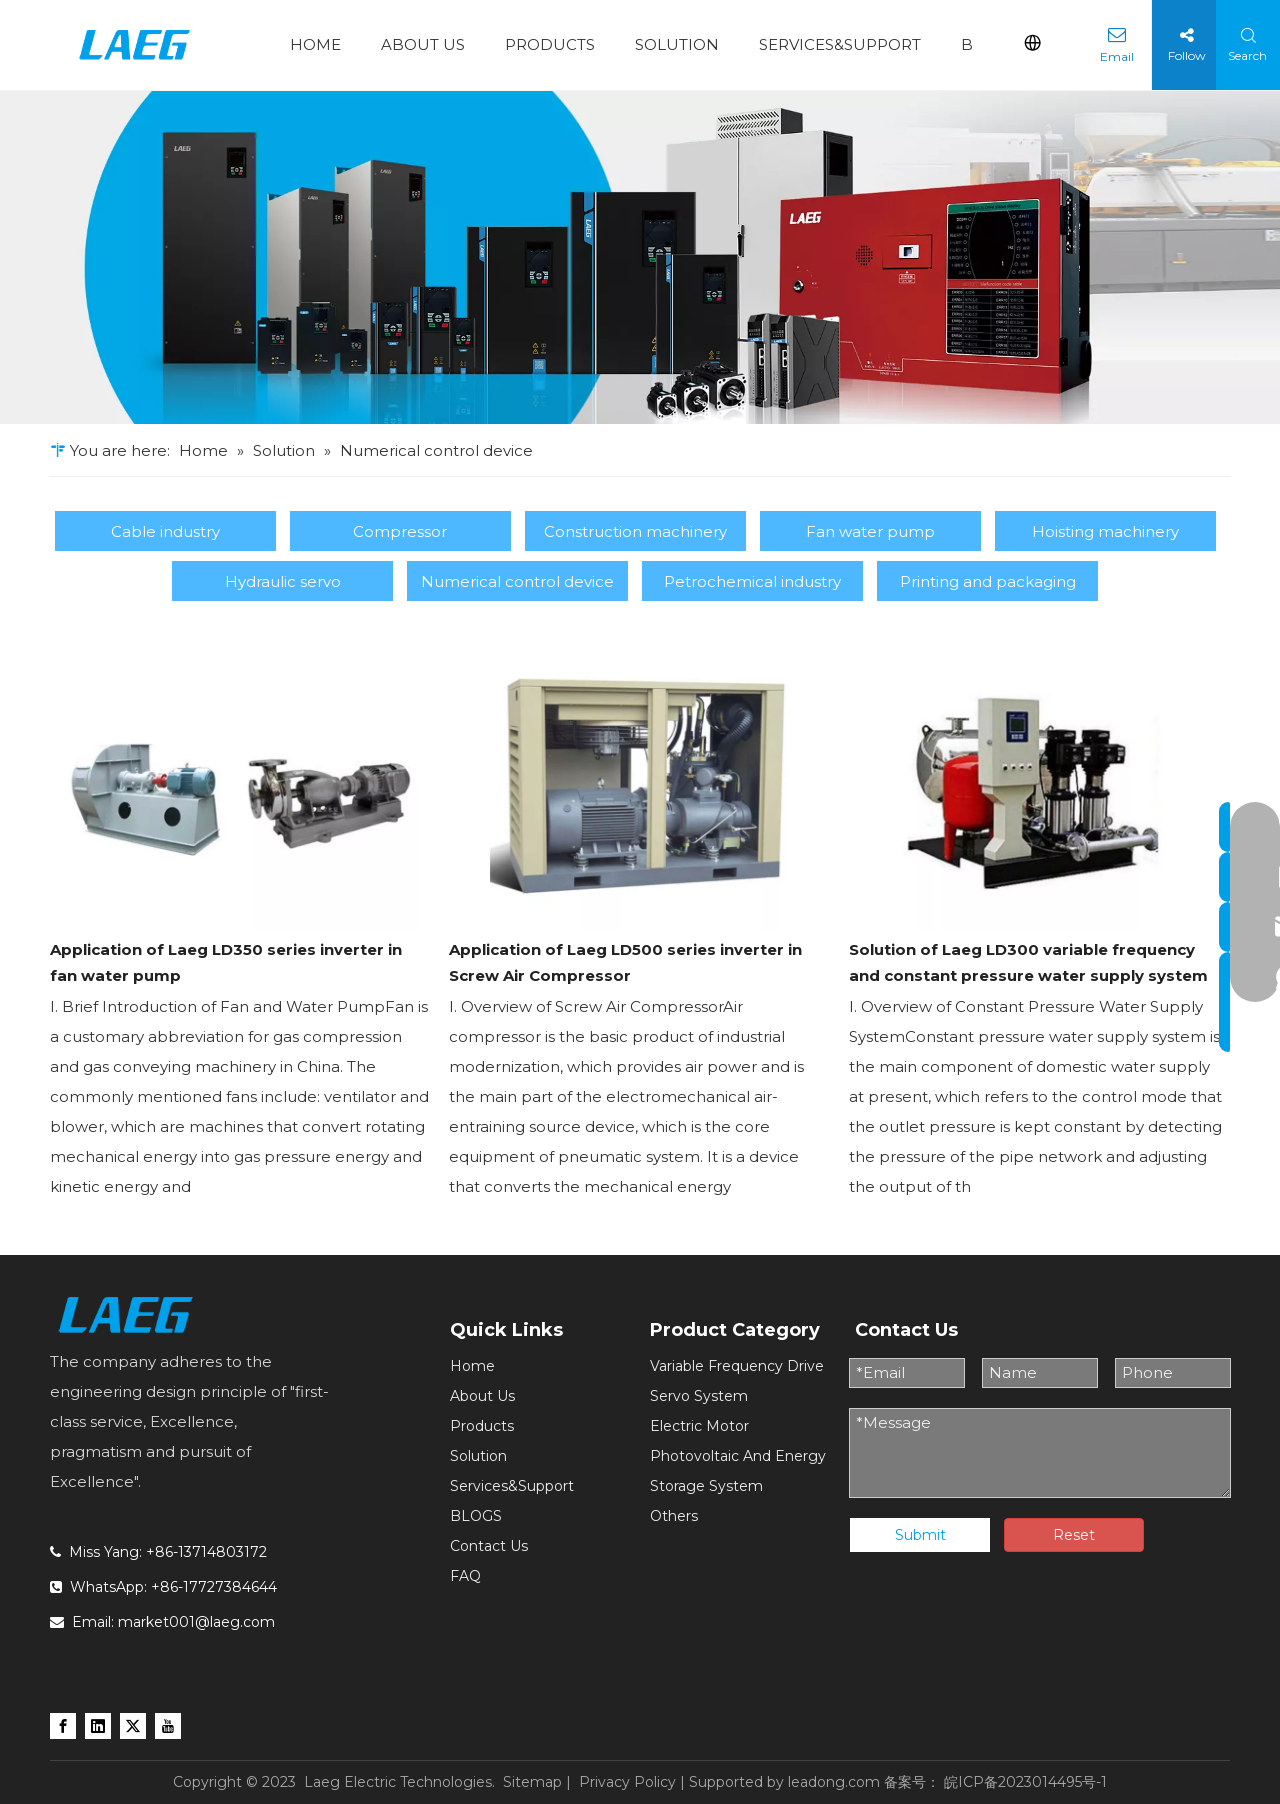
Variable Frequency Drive (737, 1366)
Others (674, 1516)
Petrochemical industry (752, 581)
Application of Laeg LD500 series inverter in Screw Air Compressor (625, 962)
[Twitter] (133, 1725)
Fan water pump (870, 531)
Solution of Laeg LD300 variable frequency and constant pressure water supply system (1028, 962)
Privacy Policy (627, 1782)
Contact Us (489, 1546)
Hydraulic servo (283, 581)
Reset (1074, 1535)
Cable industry (165, 531)
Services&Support (512, 1486)
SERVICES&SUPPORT (840, 44)
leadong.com (834, 1782)
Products (482, 1426)
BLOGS (476, 1516)
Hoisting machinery (1105, 531)
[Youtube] (168, 1725)
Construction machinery (635, 531)
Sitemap (532, 1782)
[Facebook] (63, 1725)
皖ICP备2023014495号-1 (1025, 1782)
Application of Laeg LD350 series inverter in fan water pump (226, 962)
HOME (315, 44)
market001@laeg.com (196, 1622)
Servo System (699, 1396)
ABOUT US (423, 44)
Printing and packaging (988, 581)
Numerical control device (517, 581)
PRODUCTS (550, 44)
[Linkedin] (98, 1725)
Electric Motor (699, 1426)
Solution (478, 1456)
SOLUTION (677, 44)
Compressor (400, 531)
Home (472, 1366)
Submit (920, 1535)
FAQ (465, 1576)
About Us (482, 1396)
